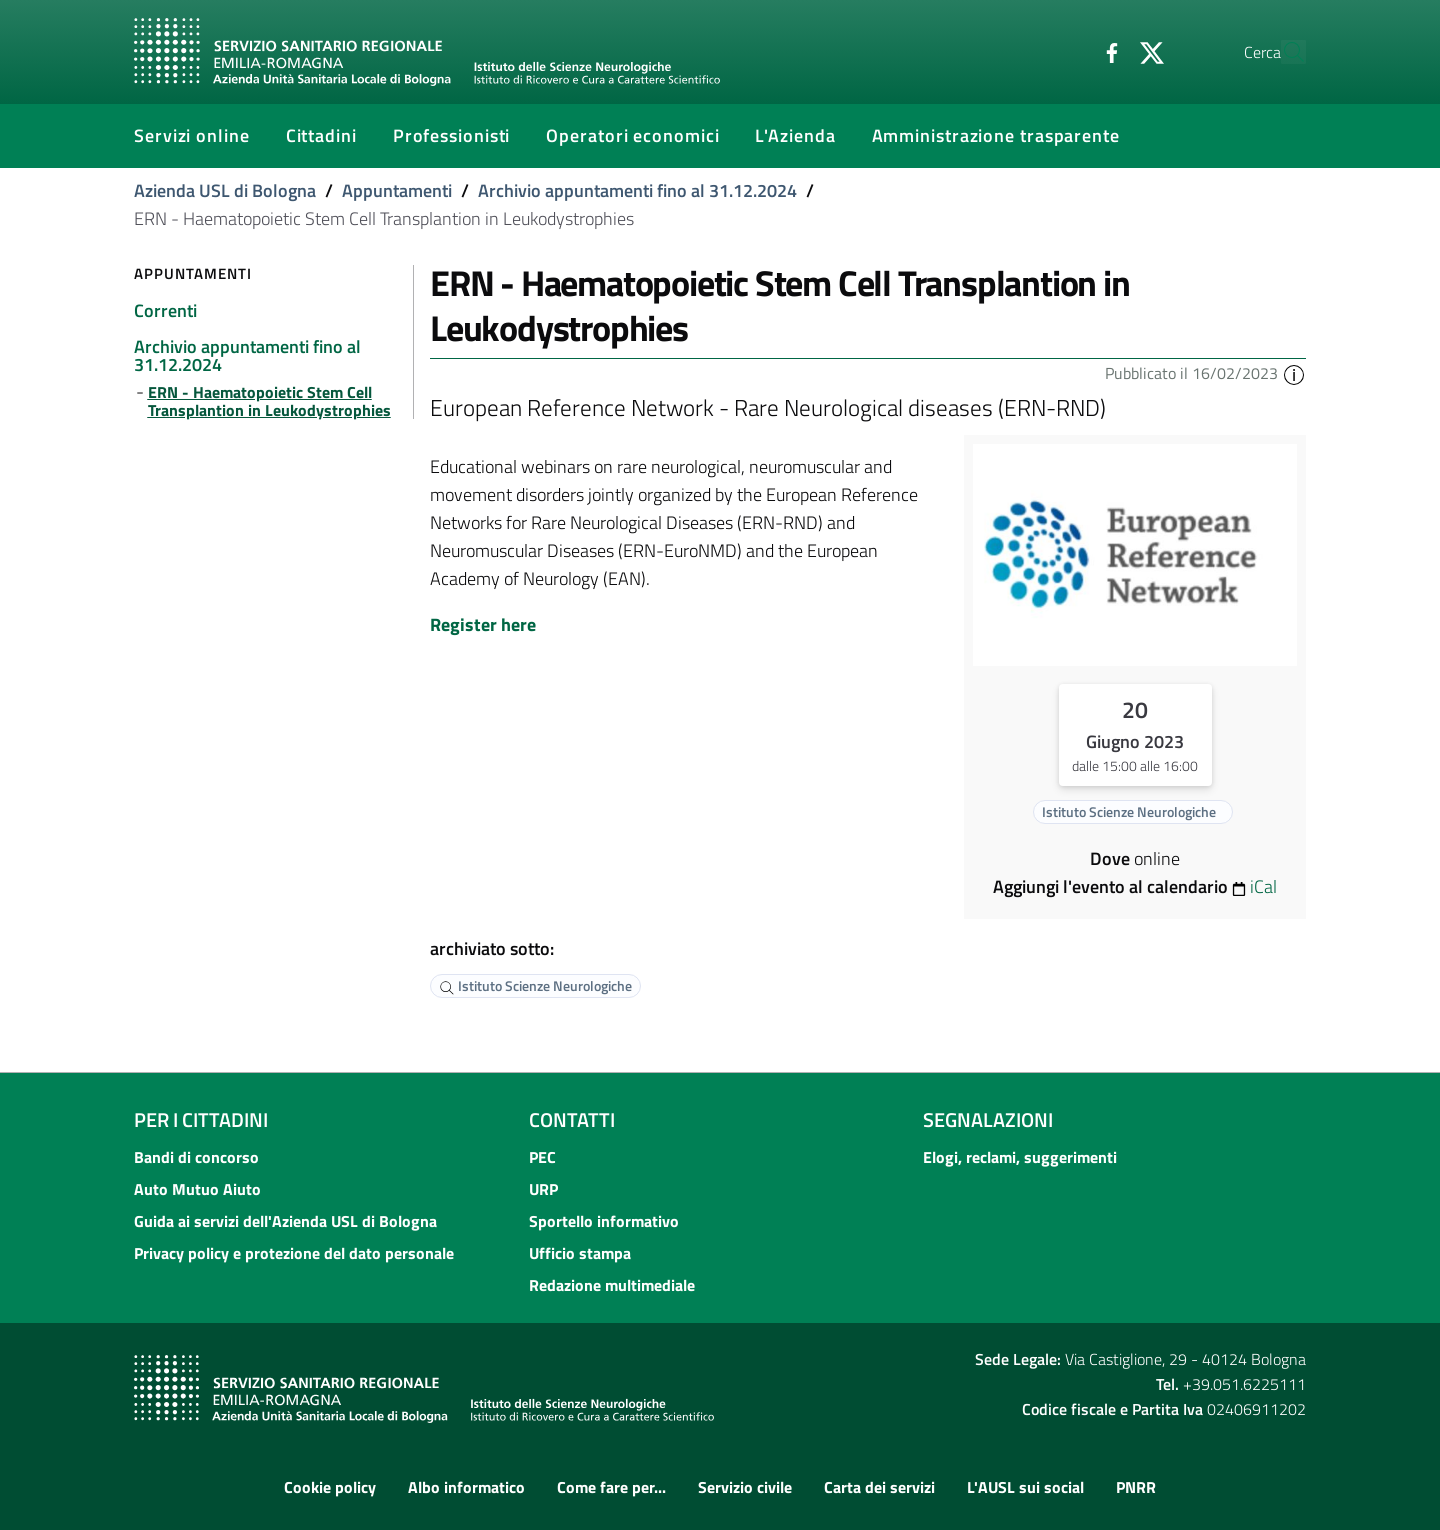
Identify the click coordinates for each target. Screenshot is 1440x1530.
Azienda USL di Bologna (225, 190)
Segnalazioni (988, 1119)
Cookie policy (330, 1487)
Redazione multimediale (612, 1285)
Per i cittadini (201, 1119)
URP (543, 1189)
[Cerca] (1282, 52)
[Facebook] (1065, 51)
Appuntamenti (397, 190)
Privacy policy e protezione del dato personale (294, 1253)
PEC (542, 1157)
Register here (483, 624)
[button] (1294, 373)
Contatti (572, 1119)
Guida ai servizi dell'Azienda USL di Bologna (285, 1221)
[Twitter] (1105, 51)
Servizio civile (745, 1487)
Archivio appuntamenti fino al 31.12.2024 (637, 190)
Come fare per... (611, 1487)
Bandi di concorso (196, 1157)
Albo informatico (466, 1487)
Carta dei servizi (879, 1487)
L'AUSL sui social (1025, 1487)
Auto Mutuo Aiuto (197, 1189)
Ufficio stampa (580, 1253)
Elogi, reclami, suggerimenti (1020, 1157)
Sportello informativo (604, 1221)
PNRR (1136, 1487)
